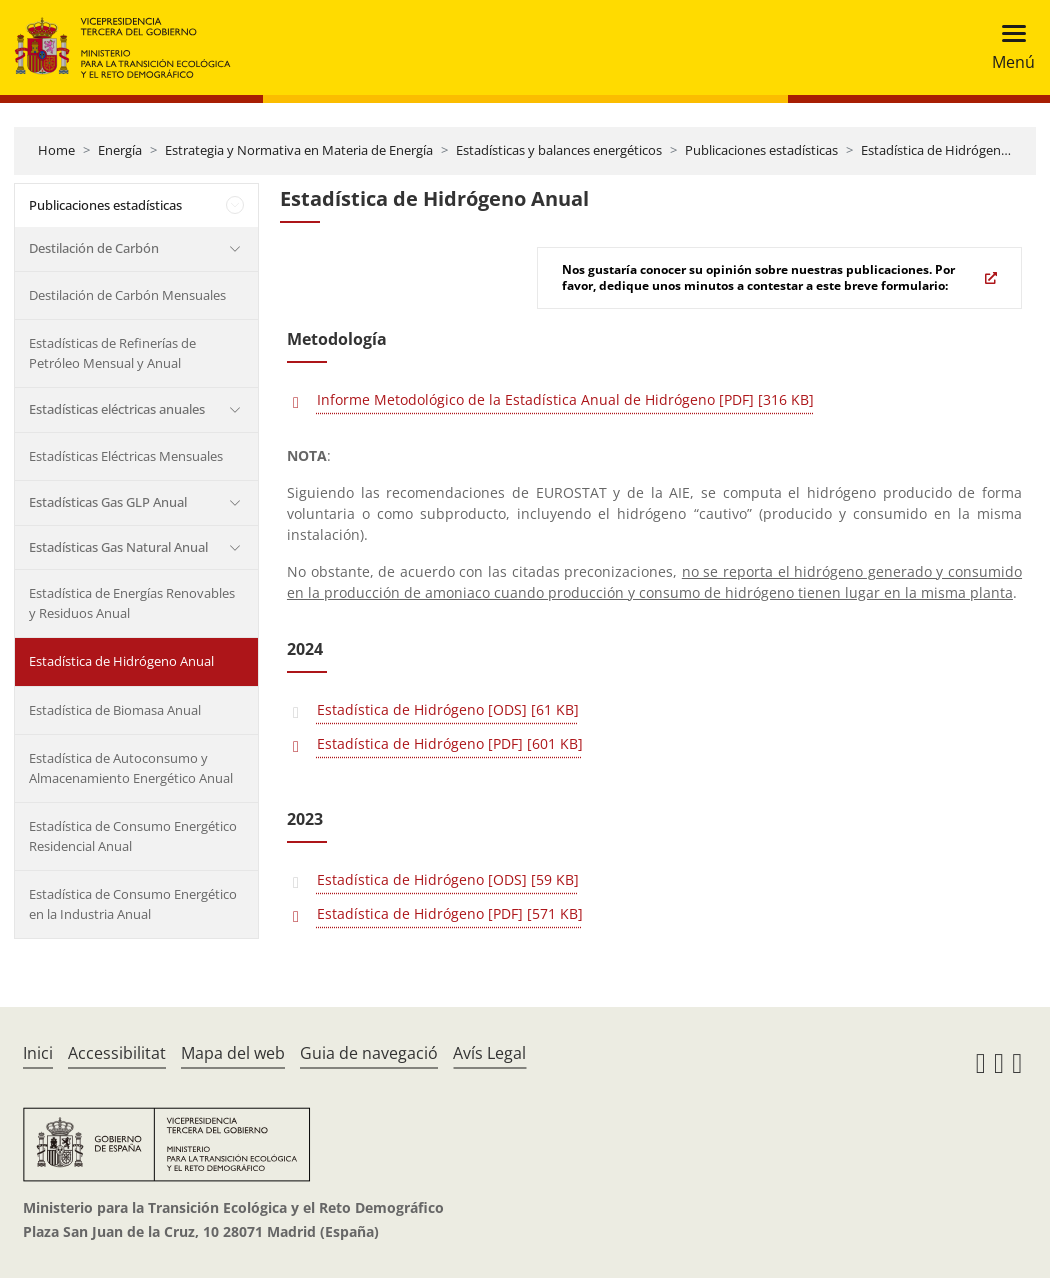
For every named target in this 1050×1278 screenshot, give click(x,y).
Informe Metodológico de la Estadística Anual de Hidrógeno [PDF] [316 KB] (565, 399)
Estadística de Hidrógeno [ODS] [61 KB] (448, 709)
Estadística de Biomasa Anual (115, 710)
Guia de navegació (369, 1053)
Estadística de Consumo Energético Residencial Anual (133, 836)
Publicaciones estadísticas (761, 150)
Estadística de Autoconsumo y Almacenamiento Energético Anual (131, 768)
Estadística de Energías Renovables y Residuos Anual (132, 603)
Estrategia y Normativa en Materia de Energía (299, 150)
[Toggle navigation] (1007, 47)
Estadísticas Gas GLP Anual (108, 502)
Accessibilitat (117, 1053)
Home (56, 150)
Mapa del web (233, 1053)
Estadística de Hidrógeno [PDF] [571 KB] (450, 913)
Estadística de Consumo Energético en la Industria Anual (133, 904)
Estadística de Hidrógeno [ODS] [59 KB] (448, 879)
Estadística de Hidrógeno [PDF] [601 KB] (450, 743)
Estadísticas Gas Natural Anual (118, 547)
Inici (38, 1053)
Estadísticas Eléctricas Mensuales (126, 456)
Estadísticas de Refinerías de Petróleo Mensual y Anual (112, 353)
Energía (120, 150)
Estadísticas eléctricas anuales (117, 409)
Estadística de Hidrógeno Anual (953, 150)
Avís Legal (489, 1053)
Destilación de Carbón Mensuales (127, 295)
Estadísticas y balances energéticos (559, 150)
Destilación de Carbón (94, 248)
